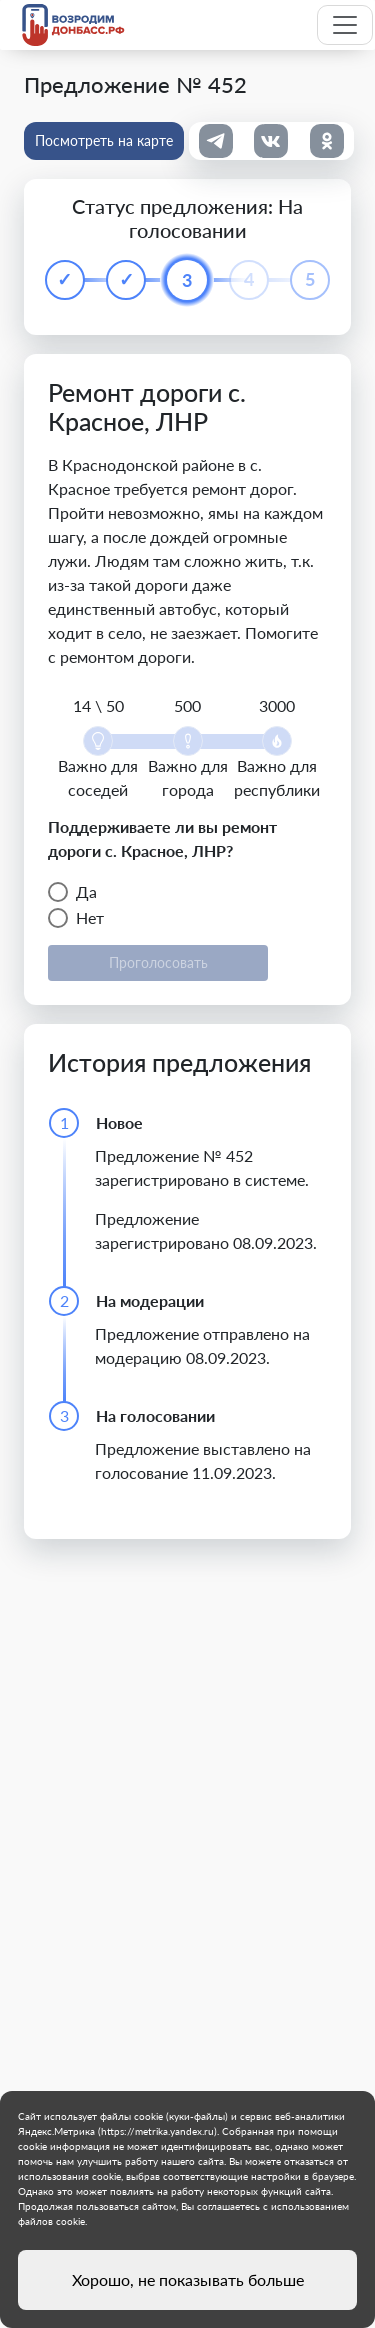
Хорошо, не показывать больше (188, 2279)
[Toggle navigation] (345, 25)
